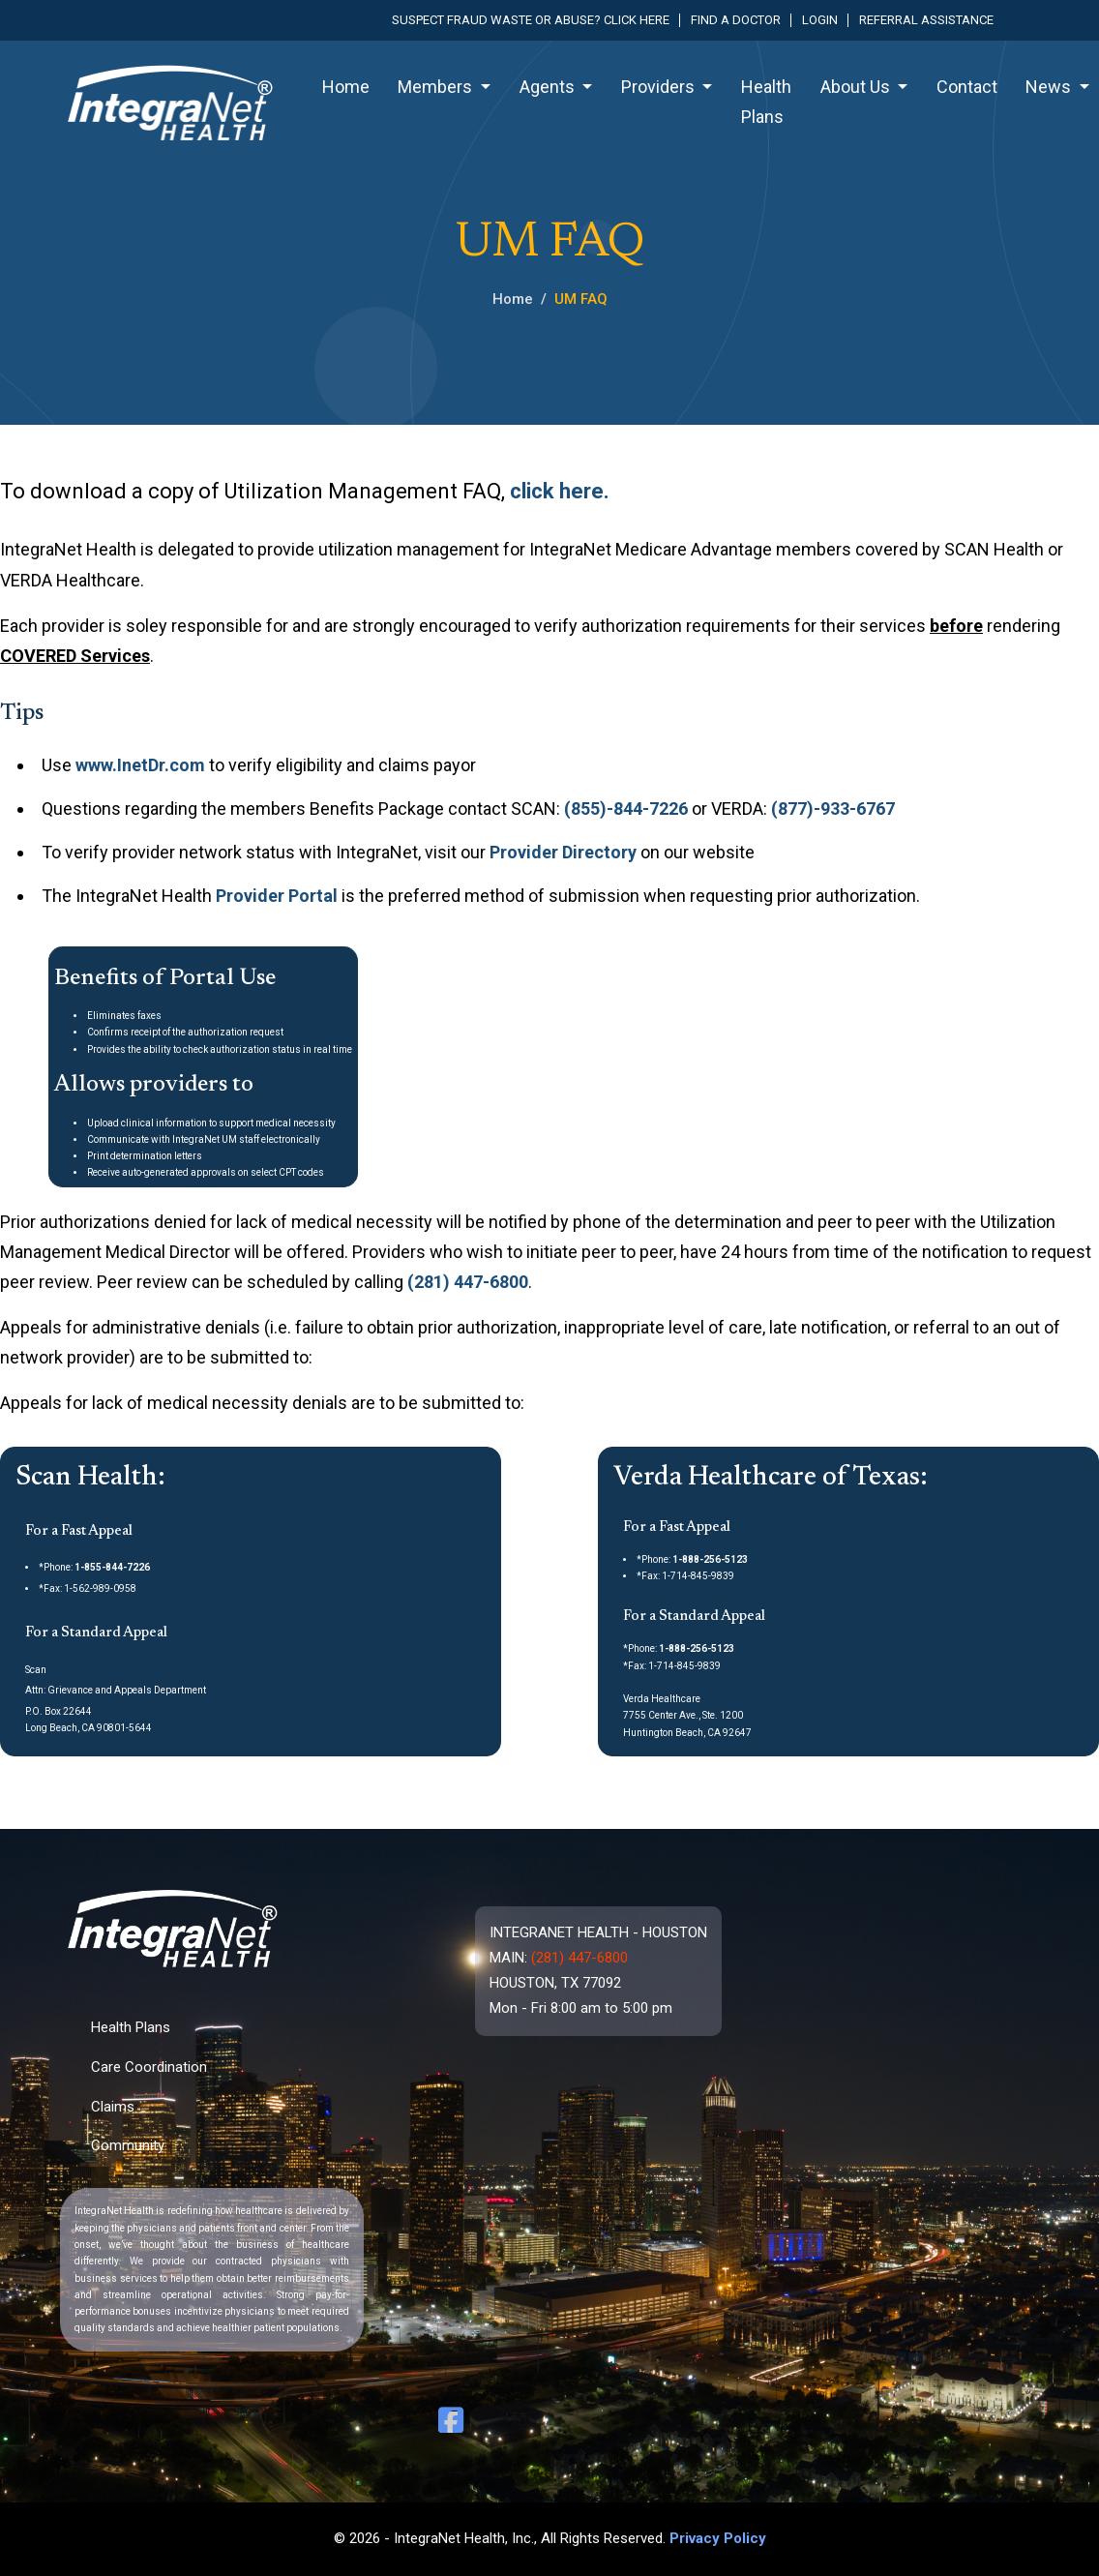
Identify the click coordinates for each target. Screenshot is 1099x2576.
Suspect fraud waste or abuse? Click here (530, 20)
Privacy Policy (717, 2538)
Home (346, 86)
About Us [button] (857, 86)
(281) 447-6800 (467, 1282)
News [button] (1050, 86)
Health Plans (766, 101)
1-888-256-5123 (710, 1559)
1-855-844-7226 (112, 1567)
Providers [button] (659, 86)
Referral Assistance (926, 20)
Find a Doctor (736, 20)
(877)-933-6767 (833, 808)
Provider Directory (563, 852)
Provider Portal (277, 895)
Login (820, 20)
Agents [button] (549, 86)
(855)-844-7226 (626, 808)
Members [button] (437, 86)
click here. (559, 491)
